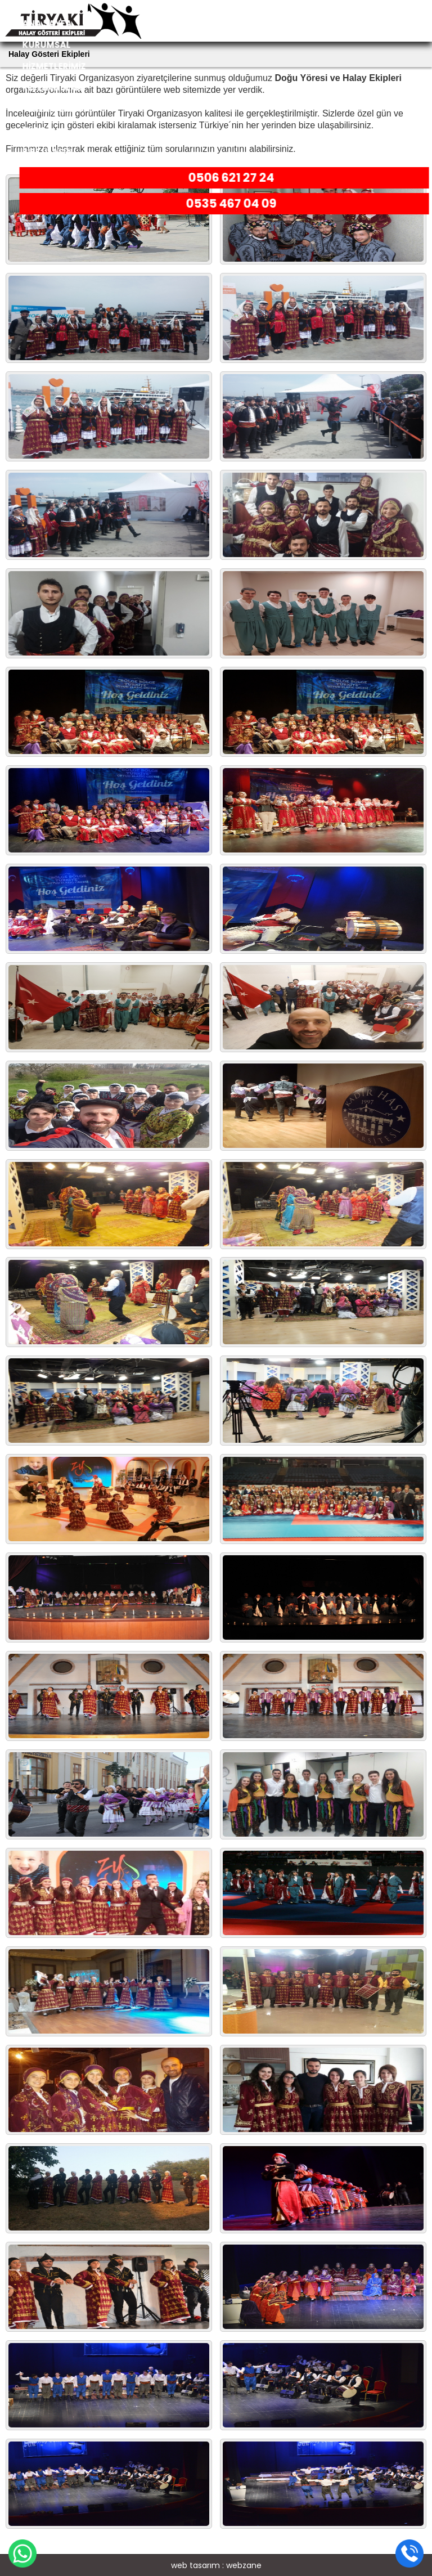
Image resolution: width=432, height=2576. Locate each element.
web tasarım (195, 2565)
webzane (244, 2565)
